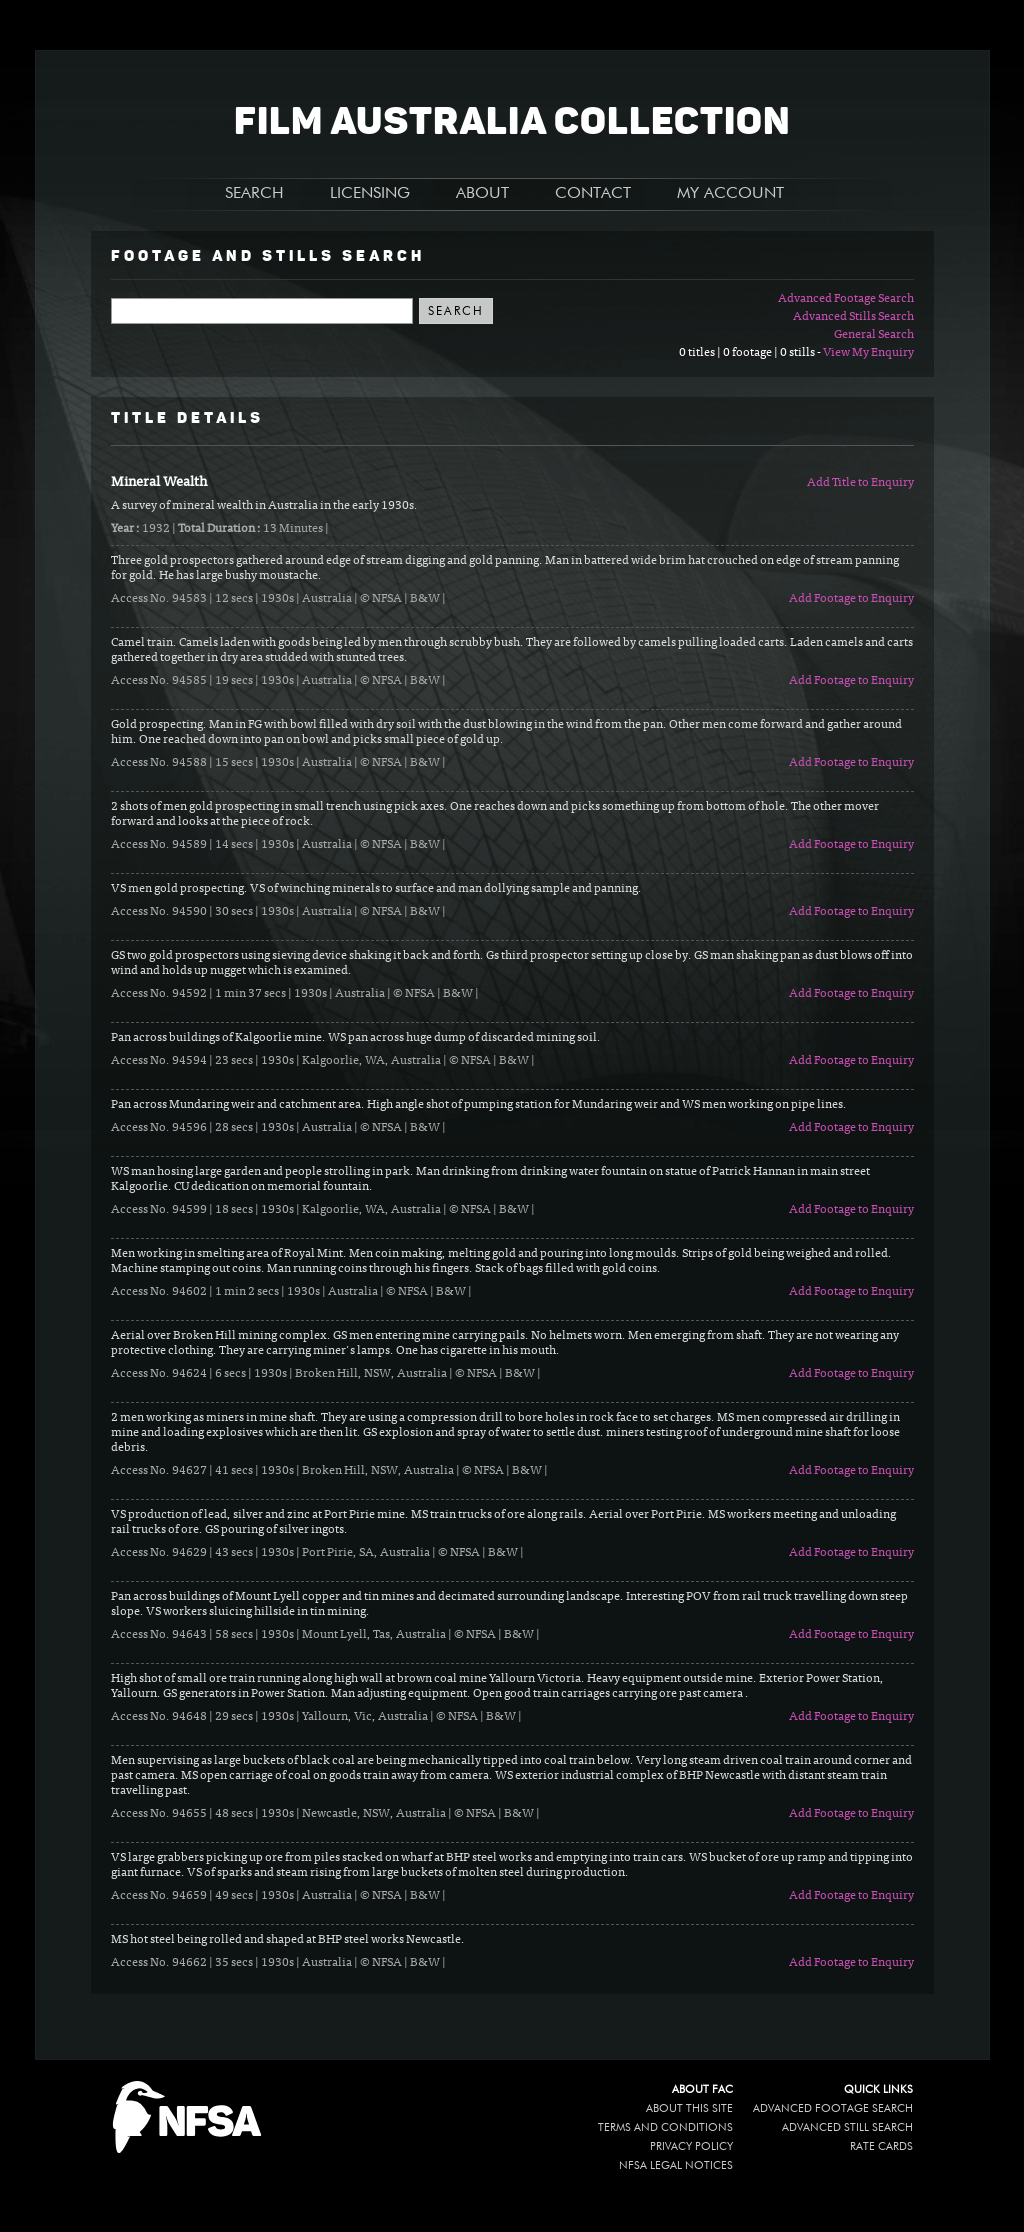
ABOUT (482, 194)
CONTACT (593, 194)
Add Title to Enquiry (860, 483)
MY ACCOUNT (730, 194)
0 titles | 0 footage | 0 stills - (751, 353)
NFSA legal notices (676, 2165)
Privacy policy (691, 2146)
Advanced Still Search (847, 2127)
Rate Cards (881, 2146)
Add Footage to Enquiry (851, 599)
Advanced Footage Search (846, 299)
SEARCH (254, 194)
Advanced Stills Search (853, 317)
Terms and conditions (665, 2127)
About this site (689, 2108)
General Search (874, 335)
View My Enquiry (868, 353)
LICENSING (370, 194)
